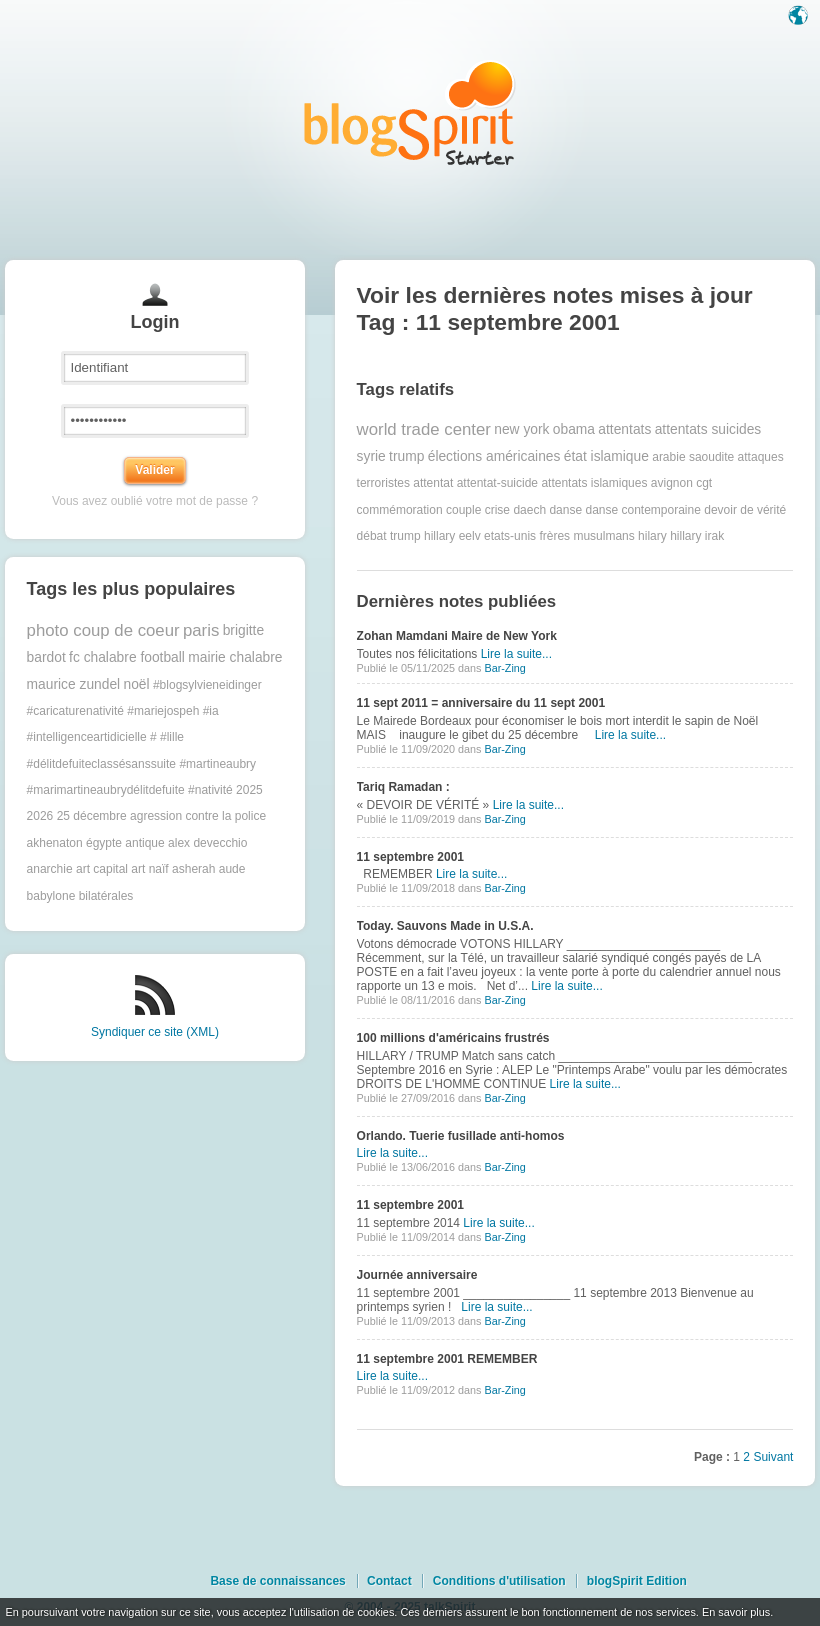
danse (565, 510)
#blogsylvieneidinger (207, 685)
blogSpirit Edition (637, 1581)
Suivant (773, 1457)
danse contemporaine (642, 510)
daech (529, 510)
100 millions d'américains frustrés (453, 1038)
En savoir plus (736, 1612)
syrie (371, 456)
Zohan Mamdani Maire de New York (457, 636)
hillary (685, 536)
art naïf (149, 869)
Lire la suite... (516, 654)
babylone (51, 896)
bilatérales (106, 896)
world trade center (424, 429)
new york (521, 429)
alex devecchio (207, 843)
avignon (672, 483)
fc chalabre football (127, 657)
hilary (652, 536)
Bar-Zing (504, 668)
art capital (102, 869)
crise (497, 510)
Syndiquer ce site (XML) (155, 1032)
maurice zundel (74, 684)
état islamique (606, 456)
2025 (249, 790)
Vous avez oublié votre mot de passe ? (155, 501)
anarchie (50, 869)
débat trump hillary (406, 536)
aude (232, 869)
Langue (800, 17)
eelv (470, 536)
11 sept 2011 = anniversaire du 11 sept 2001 (481, 703)
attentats (624, 429)
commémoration (400, 510)
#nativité (210, 790)
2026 (40, 816)
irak (714, 536)
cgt (704, 483)
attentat (433, 483)
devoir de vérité (745, 510)
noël (137, 684)
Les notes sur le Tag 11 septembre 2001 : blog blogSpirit (410, 112)
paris (201, 630)
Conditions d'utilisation (499, 1581)
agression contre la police (198, 816)
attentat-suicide (497, 483)
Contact (389, 1581)
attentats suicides (708, 429)
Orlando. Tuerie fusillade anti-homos (461, 1136)
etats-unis (510, 536)
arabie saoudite (693, 457)
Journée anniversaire (417, 1275)
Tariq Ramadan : (403, 787)
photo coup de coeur (103, 630)
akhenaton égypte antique (96, 843)
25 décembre (92, 816)
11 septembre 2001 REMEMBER (447, 1359)
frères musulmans (586, 536)
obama (574, 429)
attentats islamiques (594, 483)
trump (406, 456)
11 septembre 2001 (410, 857)
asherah (193, 869)
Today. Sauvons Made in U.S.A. (445, 926)
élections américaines (494, 456)
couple (463, 510)
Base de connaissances (277, 1581)
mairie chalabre (235, 657)
